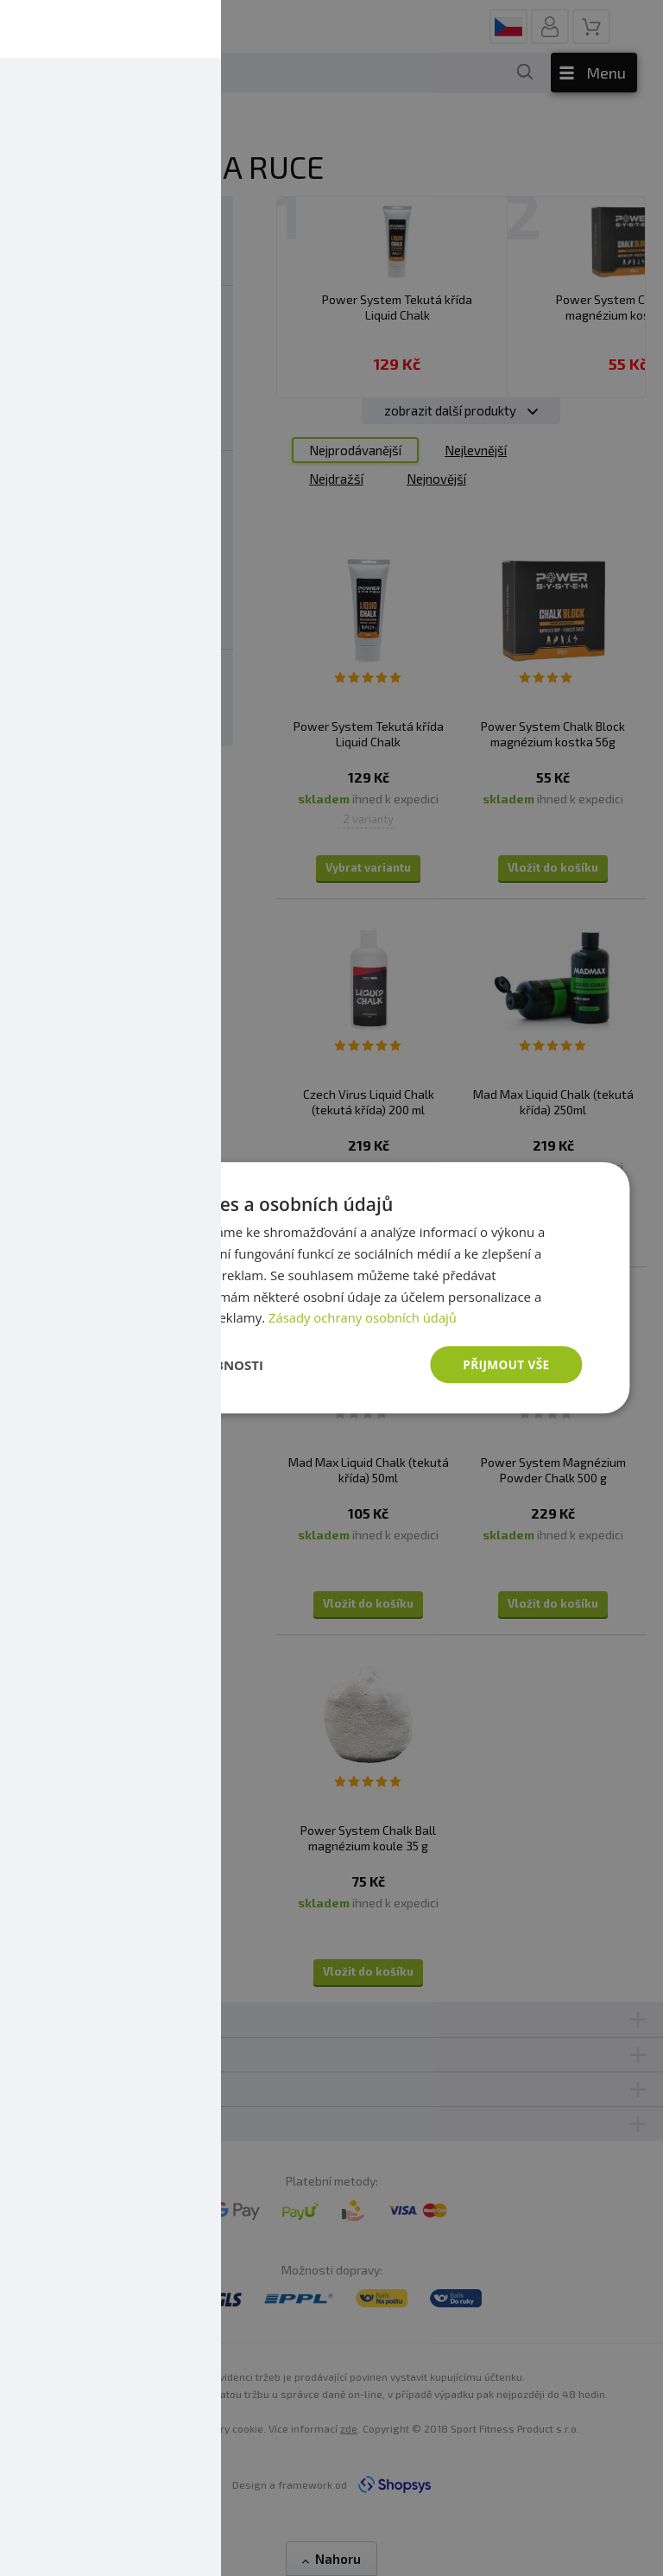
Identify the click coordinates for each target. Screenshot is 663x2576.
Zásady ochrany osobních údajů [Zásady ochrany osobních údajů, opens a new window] (363, 1317)
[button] (171, 1365)
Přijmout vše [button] (504, 1364)
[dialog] (331, 1288)
